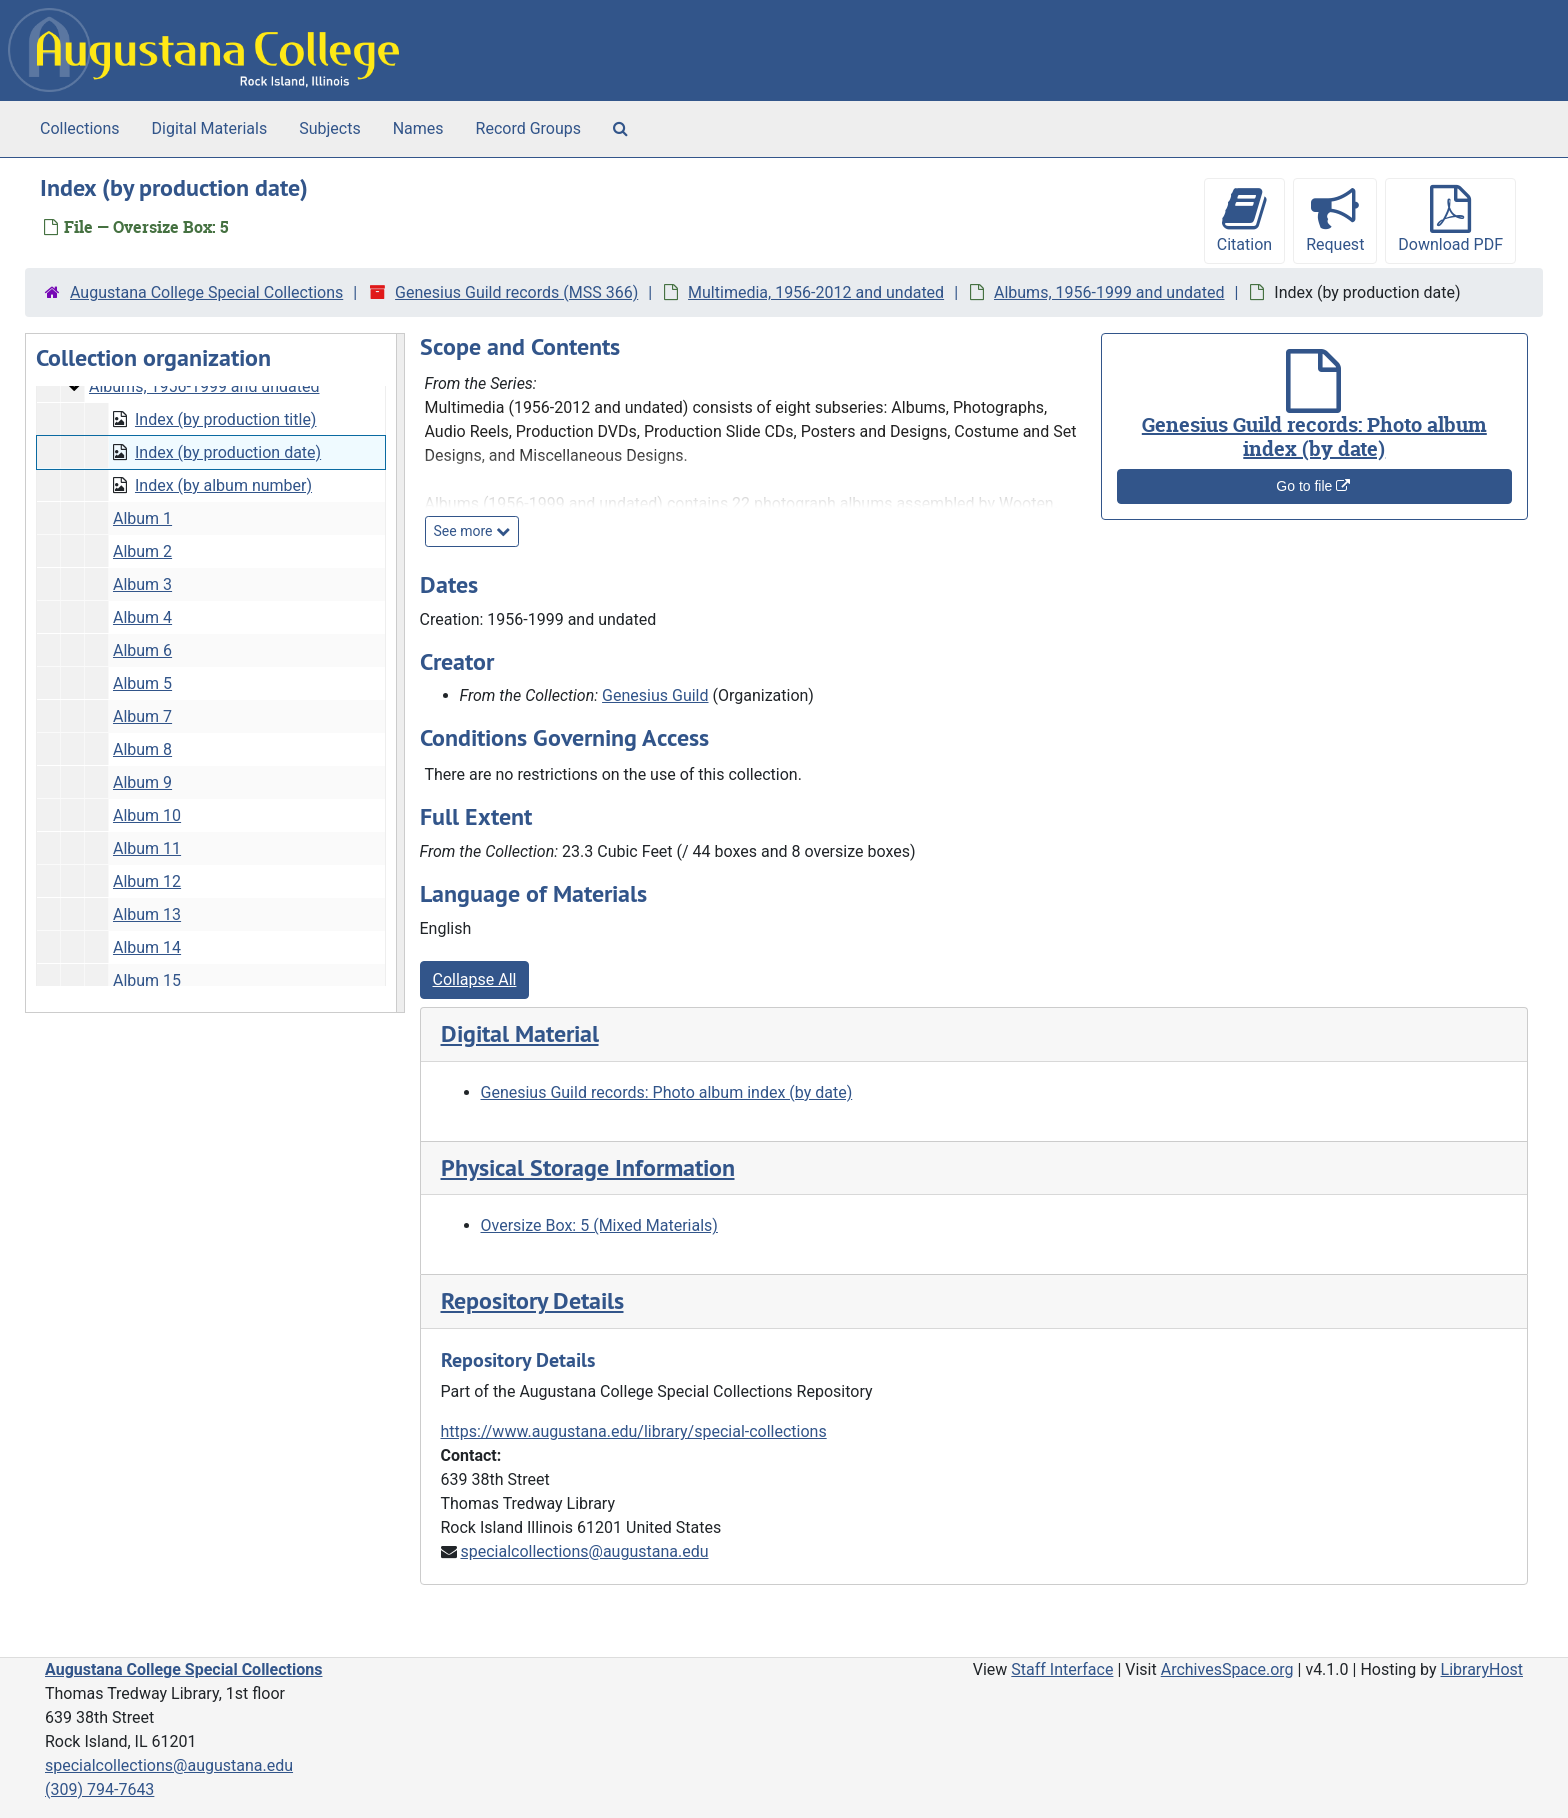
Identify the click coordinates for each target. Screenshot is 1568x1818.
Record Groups (528, 128)
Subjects (329, 128)
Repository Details (532, 1300)
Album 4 (142, 617)
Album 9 (142, 782)
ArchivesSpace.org (1227, 1669)
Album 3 (142, 584)
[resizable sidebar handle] (400, 673)
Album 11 (147, 848)
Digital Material (520, 1033)
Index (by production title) (225, 419)
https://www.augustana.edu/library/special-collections (634, 1431)
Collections (80, 128)
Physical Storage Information (588, 1167)
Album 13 (147, 914)
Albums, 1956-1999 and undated (1109, 292)
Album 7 (142, 716)
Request (1335, 219)
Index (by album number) (223, 485)
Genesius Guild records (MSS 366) (516, 292)
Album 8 (142, 749)
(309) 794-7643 (99, 1789)
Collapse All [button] (475, 979)
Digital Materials (210, 128)
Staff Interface (1062, 1669)
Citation (1244, 219)
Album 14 (147, 947)
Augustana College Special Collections (206, 292)
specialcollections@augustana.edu (584, 1551)
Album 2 (142, 551)
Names (418, 128)
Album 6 (142, 650)
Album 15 (147, 980)
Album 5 (142, 683)
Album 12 (147, 881)
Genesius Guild (655, 695)
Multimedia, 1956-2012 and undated (816, 292)
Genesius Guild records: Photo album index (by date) (667, 1092)
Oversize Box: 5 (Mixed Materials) (599, 1225)
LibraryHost (1482, 1669)
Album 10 (147, 815)
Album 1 (142, 518)
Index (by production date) (228, 452)
